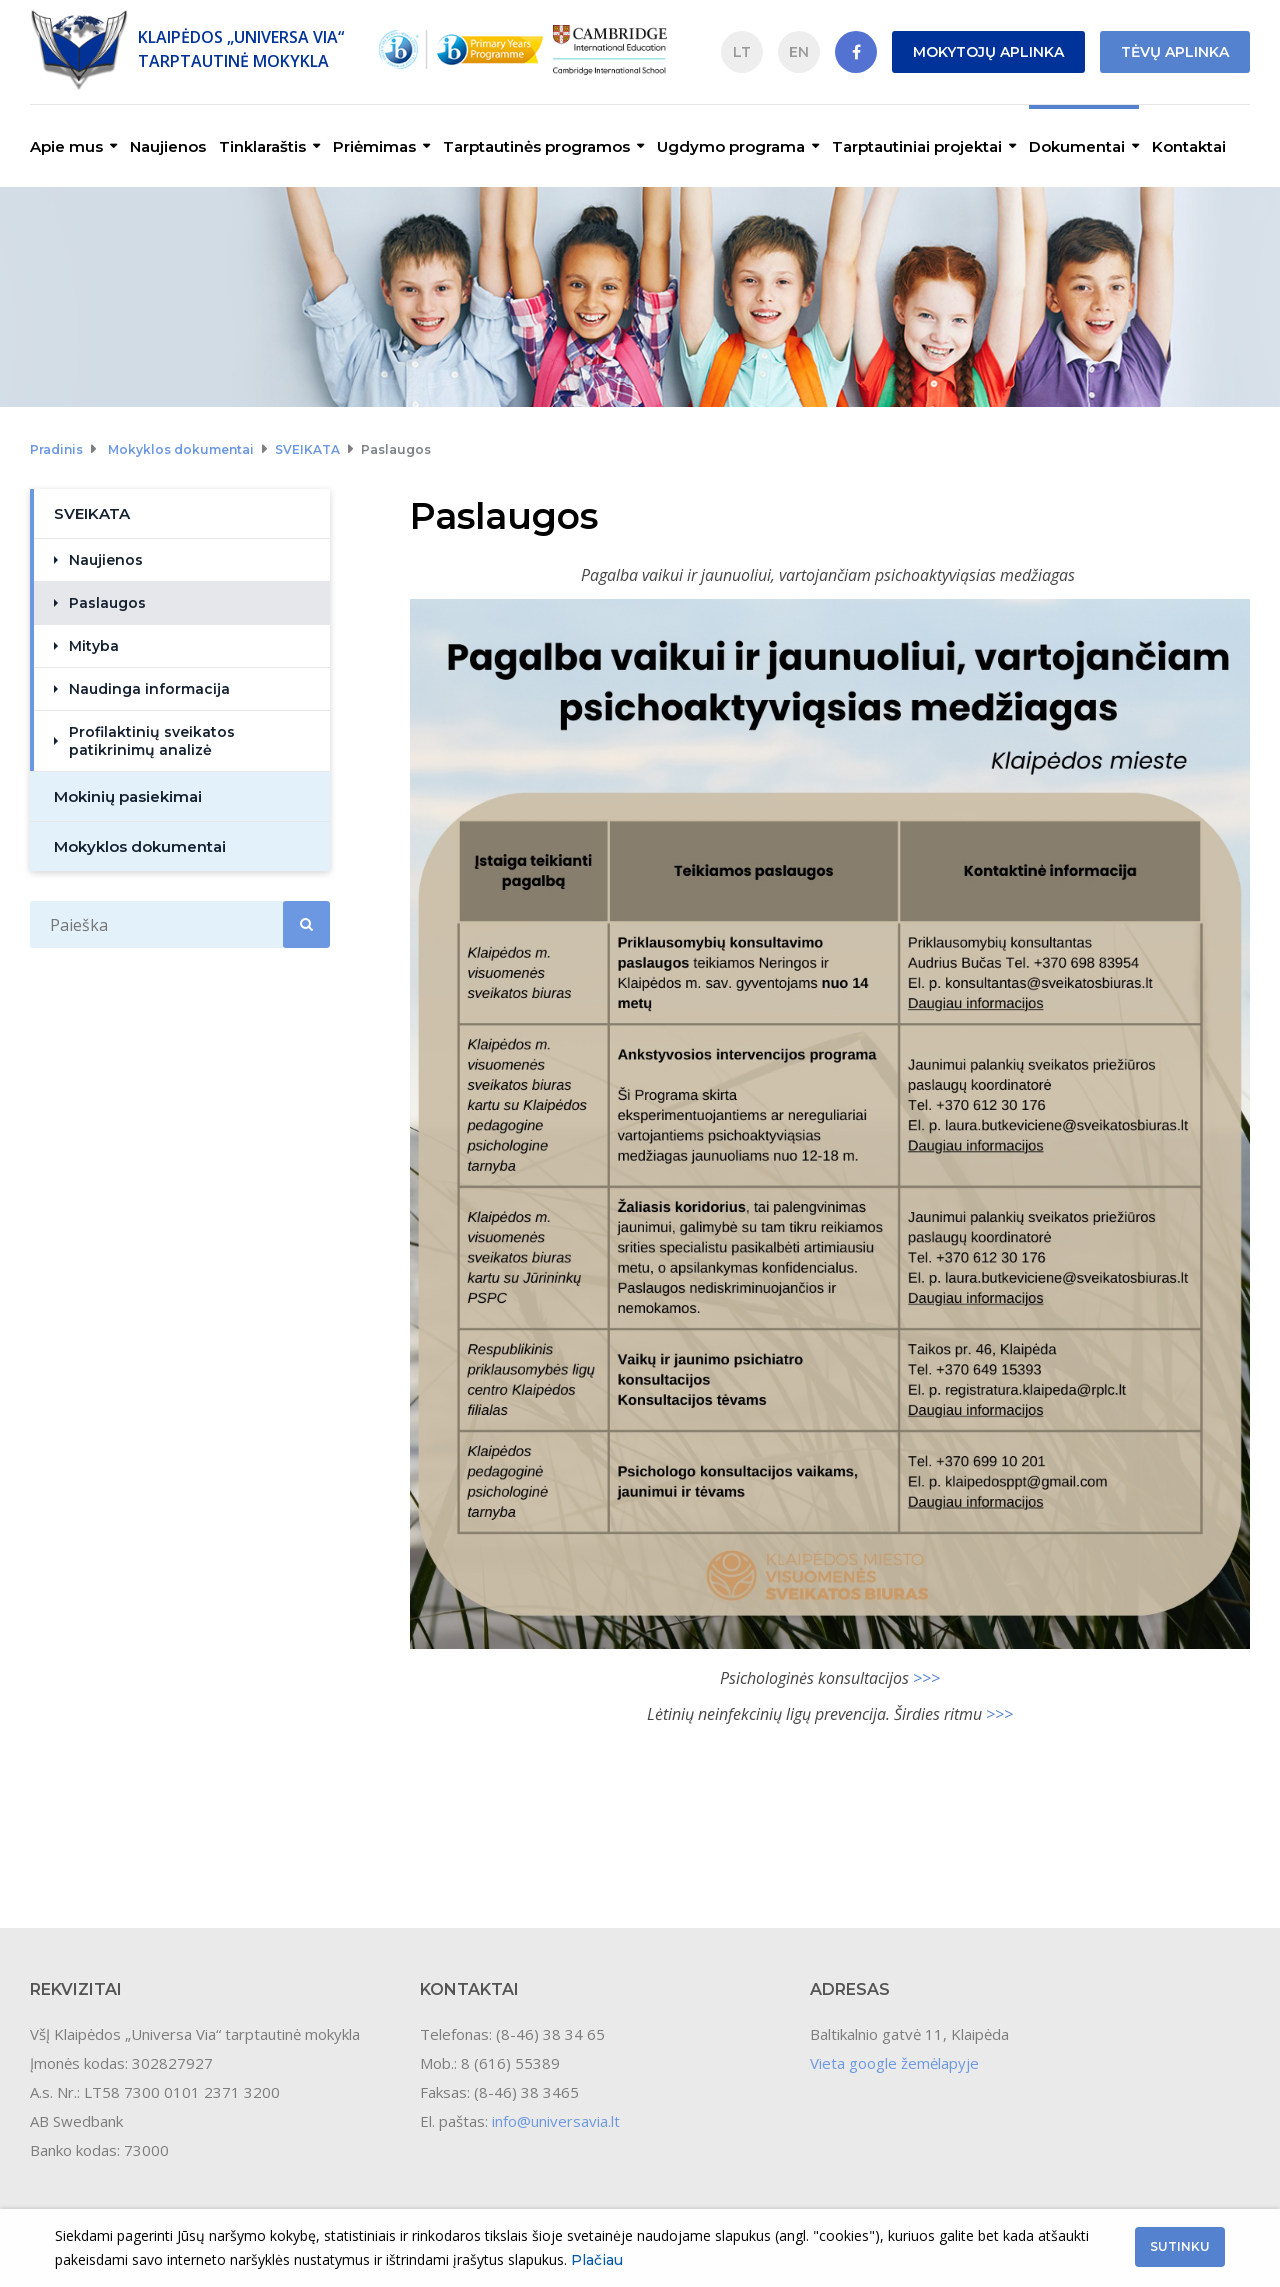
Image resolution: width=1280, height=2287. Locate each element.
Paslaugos (396, 449)
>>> (926, 1678)
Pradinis (56, 449)
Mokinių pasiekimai (128, 796)
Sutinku (1180, 2246)
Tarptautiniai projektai (917, 146)
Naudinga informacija (149, 689)
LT (742, 52)
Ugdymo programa (731, 146)
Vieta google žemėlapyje (894, 2063)
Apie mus (66, 146)
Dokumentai (1077, 146)
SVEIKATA (307, 449)
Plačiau (597, 2260)
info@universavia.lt (556, 2121)
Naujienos (168, 146)
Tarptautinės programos (536, 146)
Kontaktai (1189, 146)
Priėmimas (374, 146)
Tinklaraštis (262, 146)
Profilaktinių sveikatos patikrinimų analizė (152, 741)
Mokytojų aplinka (988, 52)
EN (799, 52)
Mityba (94, 646)
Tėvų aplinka (1175, 52)
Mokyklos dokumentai (181, 449)
